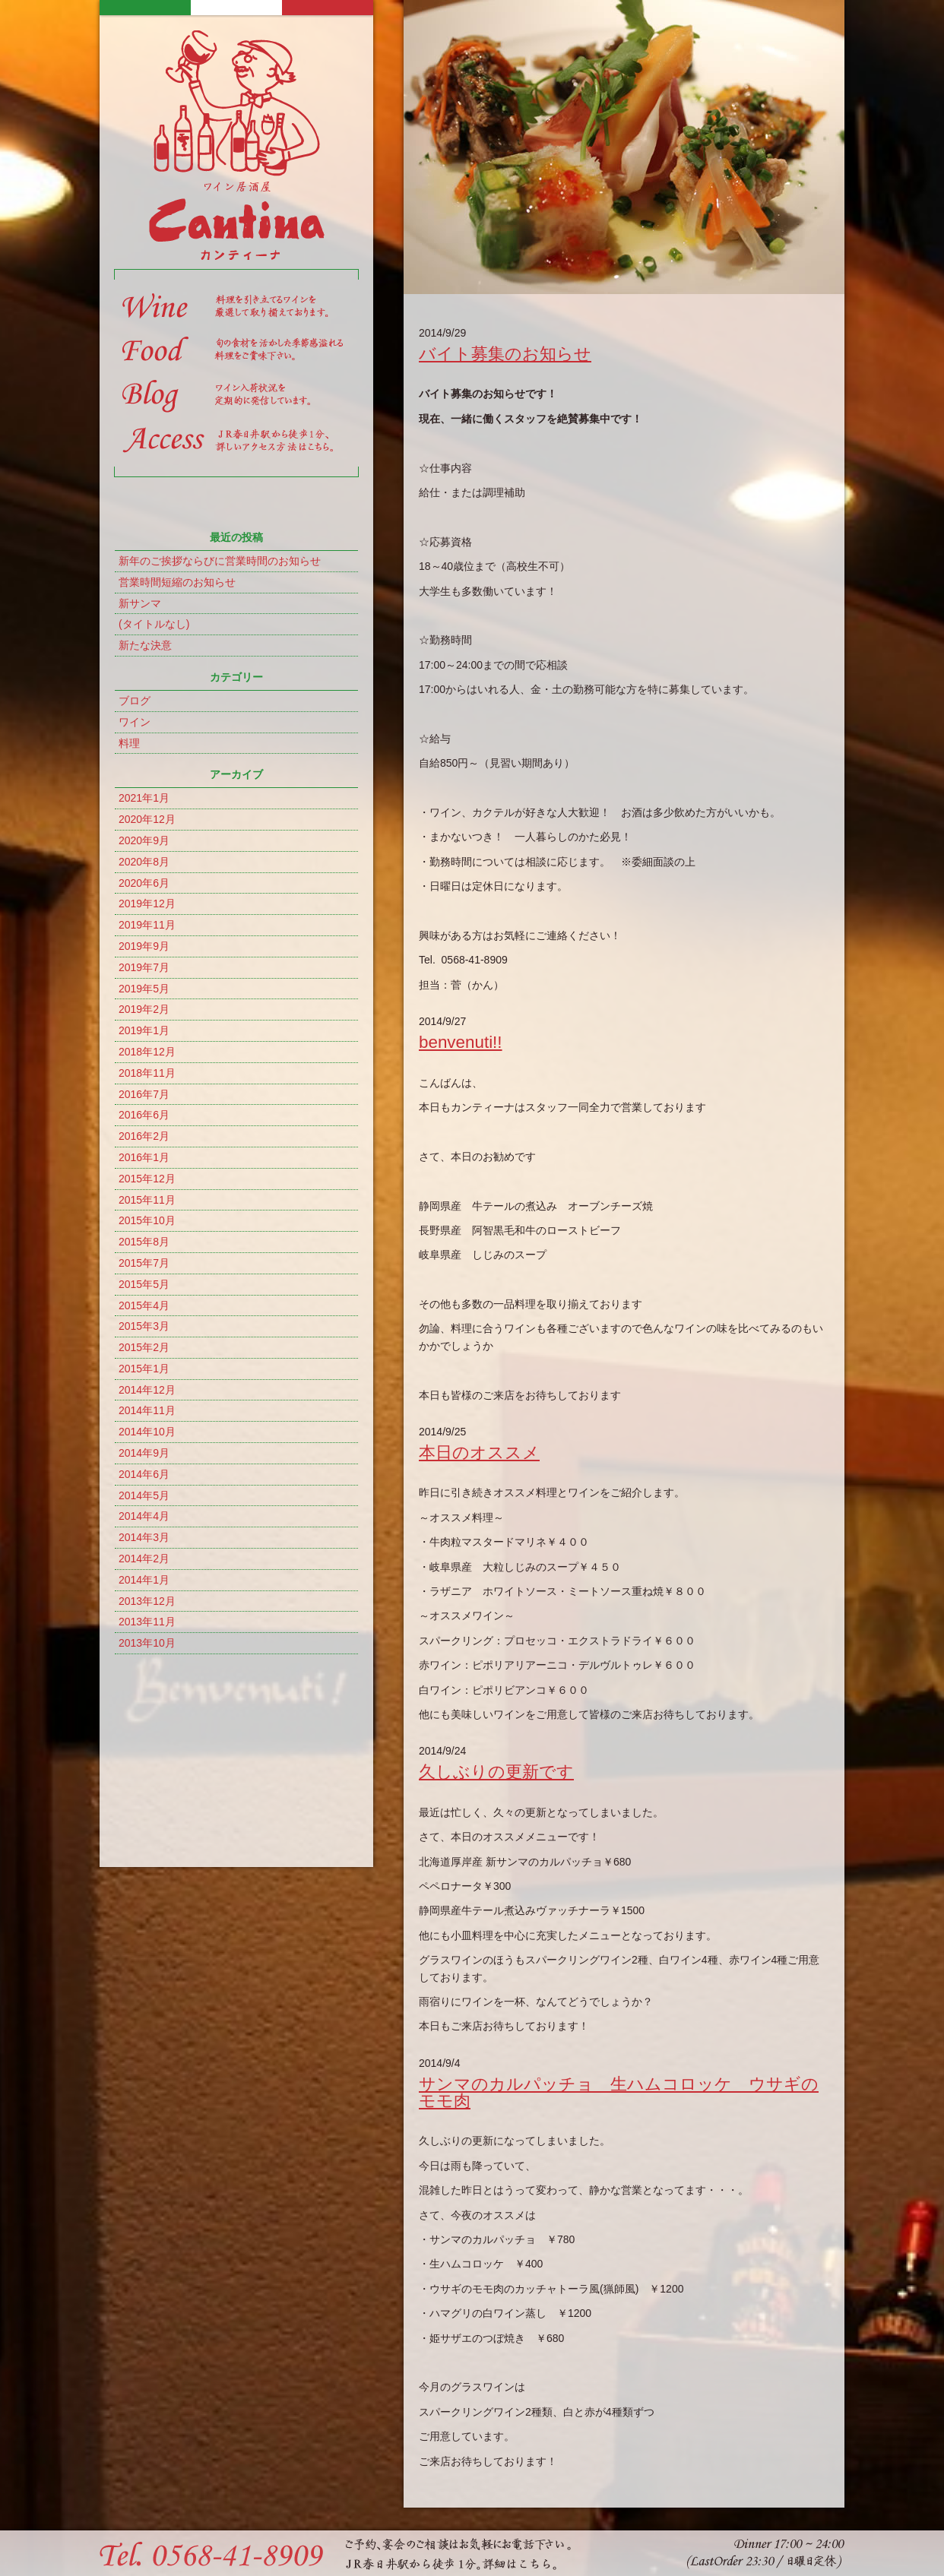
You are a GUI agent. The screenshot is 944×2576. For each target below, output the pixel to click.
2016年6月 (144, 1115)
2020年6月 (144, 883)
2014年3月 (144, 1537)
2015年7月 (144, 1263)
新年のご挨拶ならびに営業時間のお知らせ (220, 561)
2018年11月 (147, 1073)
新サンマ (140, 603)
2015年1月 (144, 1368)
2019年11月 (147, 925)
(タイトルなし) (154, 624)
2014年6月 (144, 1474)
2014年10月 (147, 1432)
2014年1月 (144, 1580)
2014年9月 (144, 1453)
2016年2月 (144, 1136)
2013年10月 (147, 1643)
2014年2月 (144, 1558)
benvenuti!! (460, 1042)
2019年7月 (144, 967)
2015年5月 (144, 1284)
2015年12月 (147, 1178)
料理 (129, 743)
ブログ (134, 701)
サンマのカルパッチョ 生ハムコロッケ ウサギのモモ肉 (619, 2092)
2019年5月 (144, 989)
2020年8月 (144, 862)
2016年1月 (144, 1157)
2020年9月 (144, 840)
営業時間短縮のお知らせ (177, 582)
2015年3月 (144, 1326)
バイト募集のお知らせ (505, 353)
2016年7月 (144, 1094)
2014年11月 (147, 1410)
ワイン (134, 722)
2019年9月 (144, 946)
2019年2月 (144, 1009)
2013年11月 (147, 1622)
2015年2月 (144, 1347)
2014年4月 (144, 1516)
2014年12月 (147, 1390)
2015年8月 (144, 1242)
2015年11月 (147, 1200)
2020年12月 (147, 819)
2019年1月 (144, 1030)
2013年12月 (147, 1601)
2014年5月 (144, 1495)
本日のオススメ (479, 1452)
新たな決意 (145, 645)
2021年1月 (144, 798)
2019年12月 (147, 903)
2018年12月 (147, 1052)
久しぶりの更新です (496, 1771)
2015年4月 (144, 1305)
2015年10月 (147, 1220)
